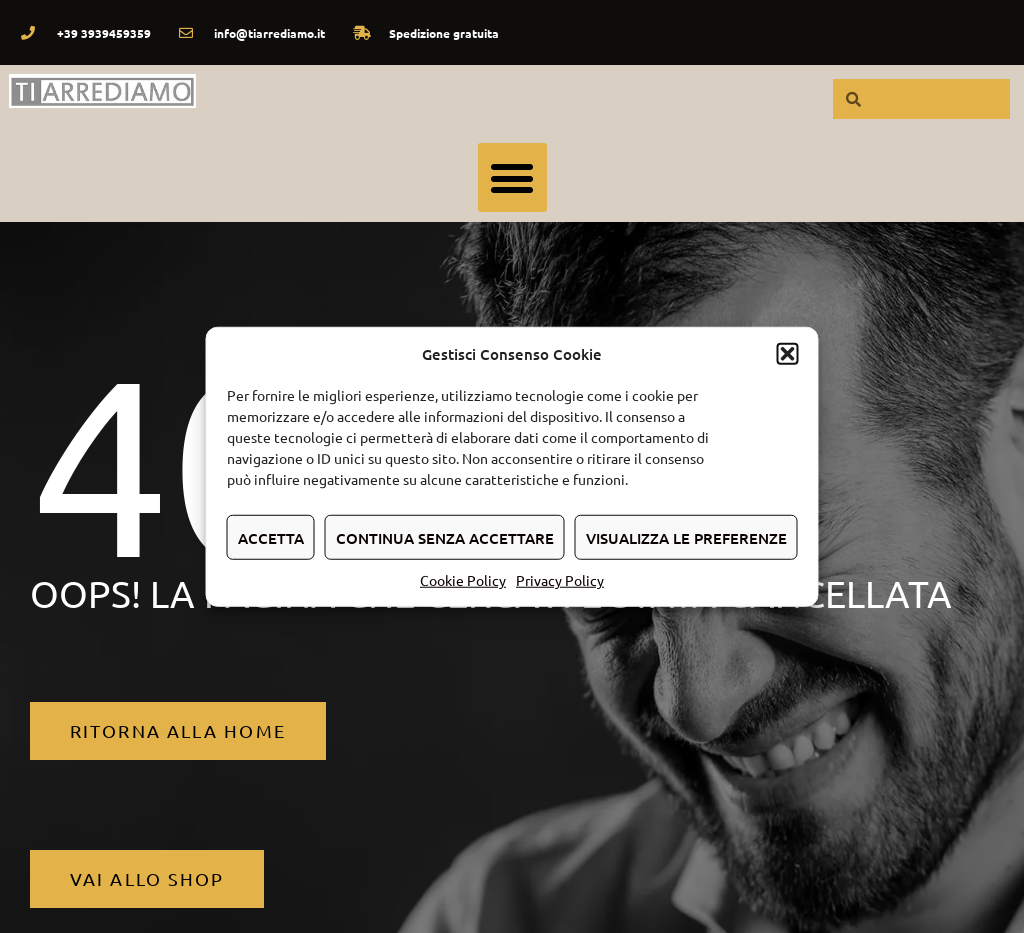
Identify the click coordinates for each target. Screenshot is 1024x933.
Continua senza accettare (445, 537)
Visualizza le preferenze (686, 537)
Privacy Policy (560, 580)
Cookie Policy (463, 580)
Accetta (271, 537)
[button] (788, 354)
